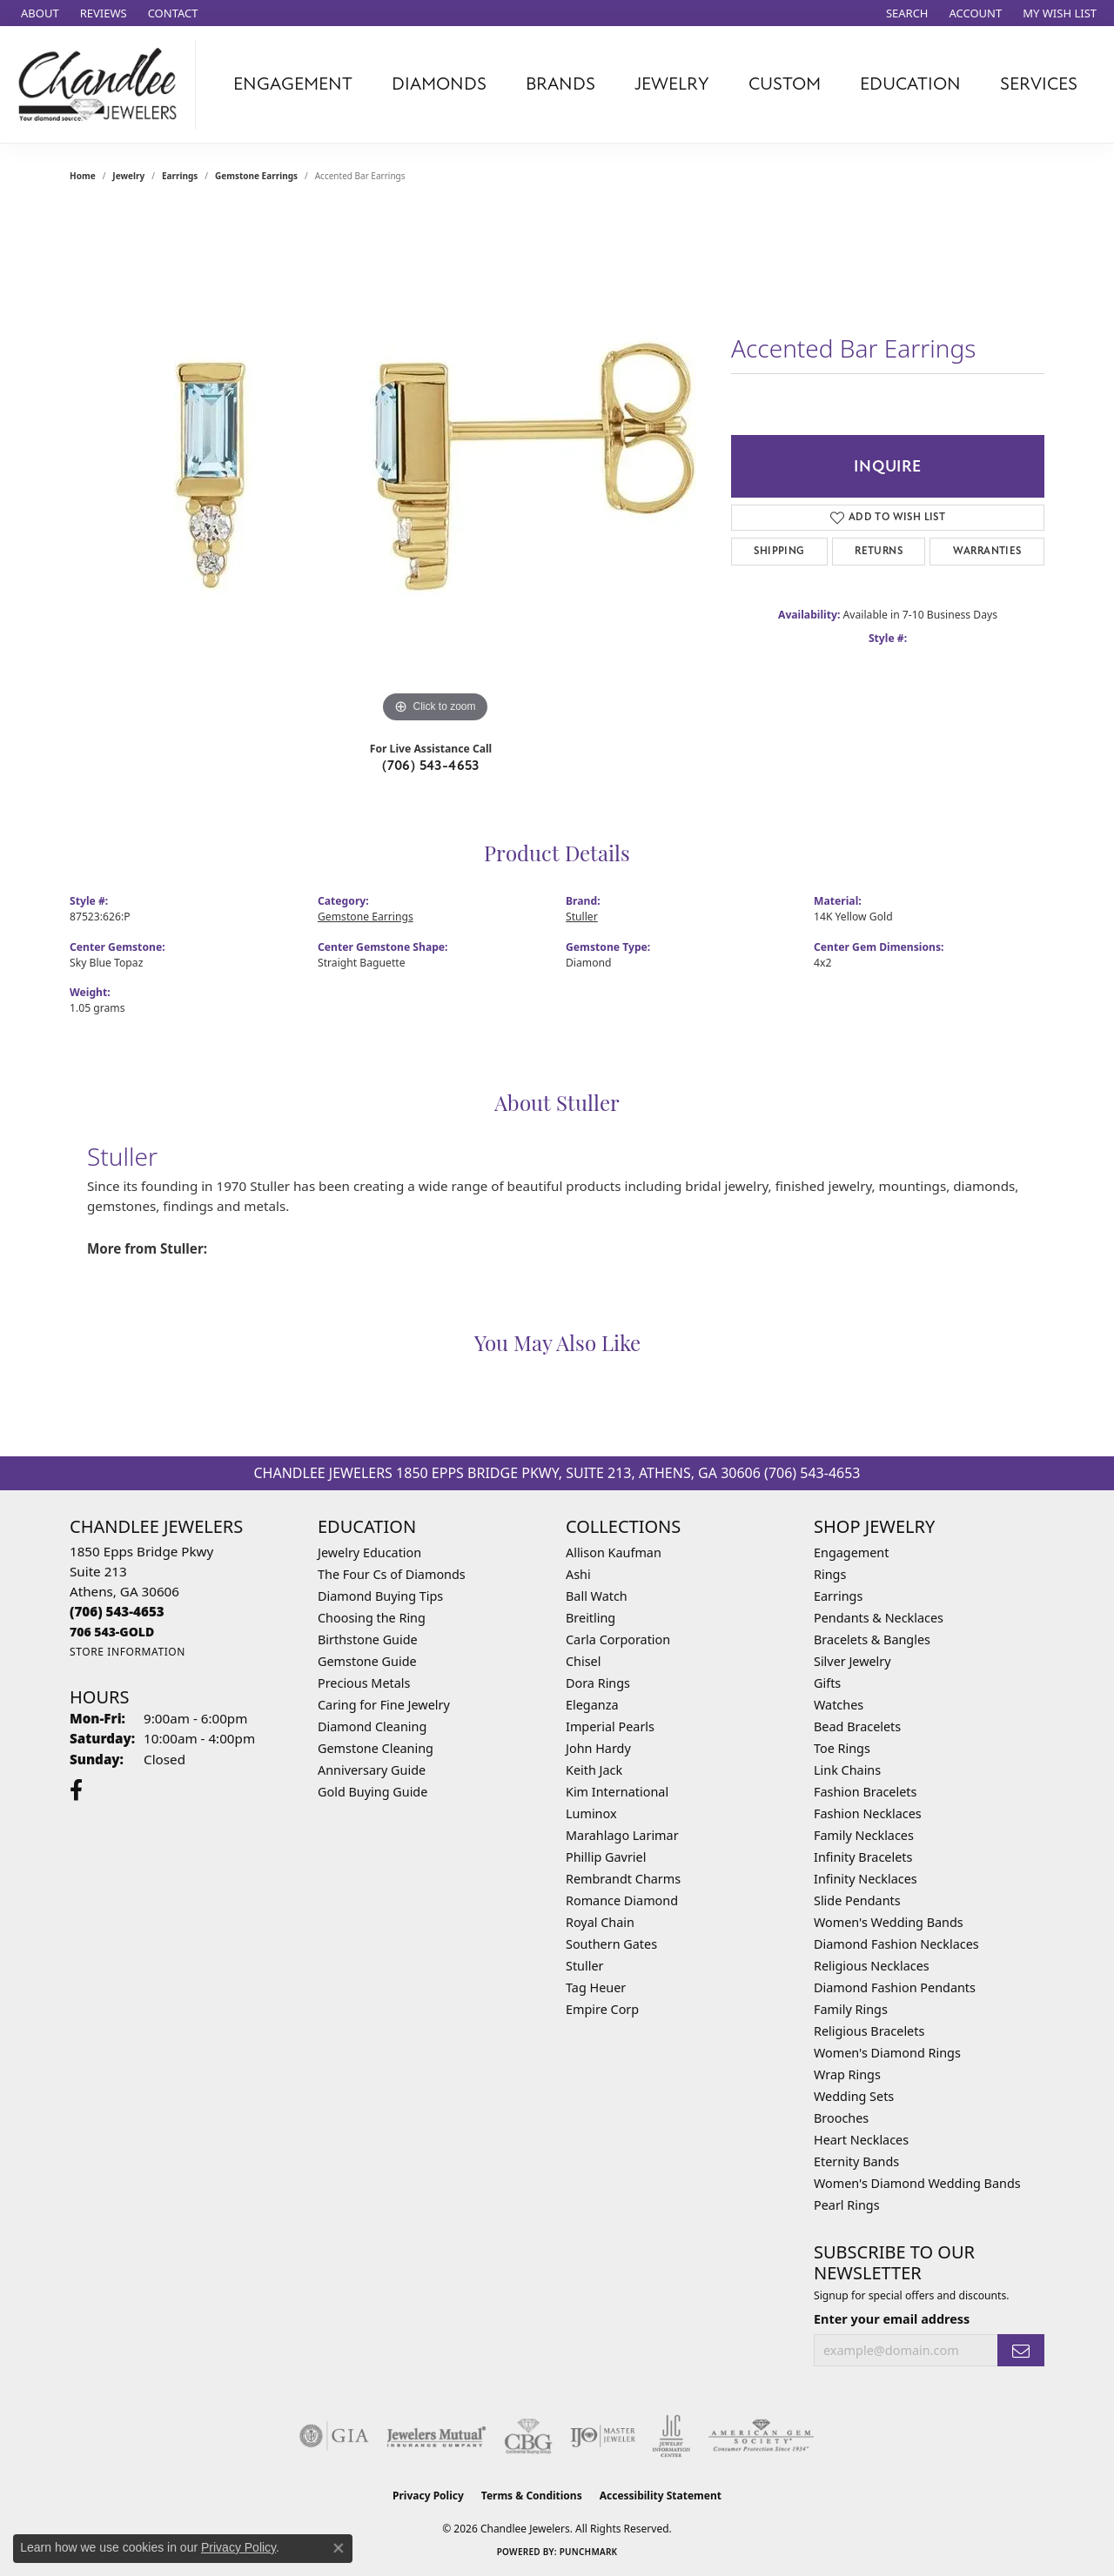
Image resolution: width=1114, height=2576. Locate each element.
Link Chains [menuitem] (847, 1770)
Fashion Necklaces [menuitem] (868, 1813)
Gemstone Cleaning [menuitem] (375, 1748)
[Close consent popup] (338, 2548)
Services (1038, 84)
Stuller (582, 916)
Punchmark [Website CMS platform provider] (589, 2552)
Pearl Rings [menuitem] (847, 2205)
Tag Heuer (596, 1987)
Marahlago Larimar (622, 1835)
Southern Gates (611, 1944)
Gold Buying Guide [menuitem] (372, 1791)
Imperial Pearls (610, 1726)
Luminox (591, 1813)
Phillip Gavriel (606, 1857)
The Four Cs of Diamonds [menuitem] (392, 1574)
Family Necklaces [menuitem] (864, 1835)
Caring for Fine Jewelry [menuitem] (384, 1704)
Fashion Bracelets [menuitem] (865, 1791)
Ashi (578, 1574)
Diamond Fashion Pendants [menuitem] (895, 1987)
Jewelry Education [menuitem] (369, 1552)
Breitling (590, 1617)
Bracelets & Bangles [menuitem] (872, 1639)
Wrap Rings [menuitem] (847, 2074)
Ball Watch (596, 1596)
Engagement (292, 84)
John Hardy (598, 1748)
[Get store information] (127, 1651)
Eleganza (592, 1704)
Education (910, 84)
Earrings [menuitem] (838, 1596)
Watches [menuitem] (838, 1704)
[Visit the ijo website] (602, 2436)
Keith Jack (594, 1770)
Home (83, 176)
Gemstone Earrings (256, 176)
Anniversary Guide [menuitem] (372, 1770)
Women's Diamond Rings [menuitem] (887, 2052)
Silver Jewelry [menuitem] (852, 1661)
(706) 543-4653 (431, 765)
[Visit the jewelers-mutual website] (436, 2436)
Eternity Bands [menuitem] (856, 2161)
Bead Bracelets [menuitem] (857, 1726)
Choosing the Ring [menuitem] (372, 1617)
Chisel (583, 1661)
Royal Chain (600, 1922)
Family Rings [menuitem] (851, 2009)
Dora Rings (598, 1683)
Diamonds (439, 84)
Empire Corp (602, 2009)
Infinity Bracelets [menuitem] (863, 1857)
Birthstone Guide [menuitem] (368, 1639)
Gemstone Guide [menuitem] (367, 1661)
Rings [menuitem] (830, 1574)
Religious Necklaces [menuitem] (871, 1965)
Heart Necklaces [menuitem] (861, 2139)
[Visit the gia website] (334, 2436)
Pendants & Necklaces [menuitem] (878, 1617)
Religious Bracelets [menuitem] (869, 2031)
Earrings (180, 176)
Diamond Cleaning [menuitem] (372, 1726)
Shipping (779, 551)
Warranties (987, 551)
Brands (560, 84)
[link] (38, 13)
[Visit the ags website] (761, 2436)
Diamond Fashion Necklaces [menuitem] (896, 1944)
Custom (784, 84)
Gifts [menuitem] (827, 1683)
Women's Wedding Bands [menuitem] (888, 1922)
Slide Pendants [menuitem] (857, 1900)
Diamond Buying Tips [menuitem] (380, 1596)
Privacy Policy (428, 2495)
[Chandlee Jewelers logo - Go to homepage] (102, 84)
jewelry (128, 176)
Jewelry (671, 84)
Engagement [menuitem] (851, 1552)
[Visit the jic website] (671, 2436)
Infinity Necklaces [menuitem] (865, 1878)
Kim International (617, 1791)
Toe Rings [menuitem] (842, 1748)
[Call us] (112, 1631)
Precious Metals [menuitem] (364, 1683)
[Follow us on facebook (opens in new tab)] (76, 1790)
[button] (905, 13)
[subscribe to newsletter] (1020, 2350)
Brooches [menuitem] (841, 2118)
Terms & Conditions (531, 2495)
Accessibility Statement (660, 2495)
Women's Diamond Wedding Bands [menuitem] (917, 2183)
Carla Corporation (618, 1639)
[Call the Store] (117, 1611)
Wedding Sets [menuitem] (854, 2096)
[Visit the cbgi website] (528, 2436)
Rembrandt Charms (623, 1878)
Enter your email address (892, 2319)
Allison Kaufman (613, 1552)
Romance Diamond (622, 1900)
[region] (435, 466)
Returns (879, 551)
